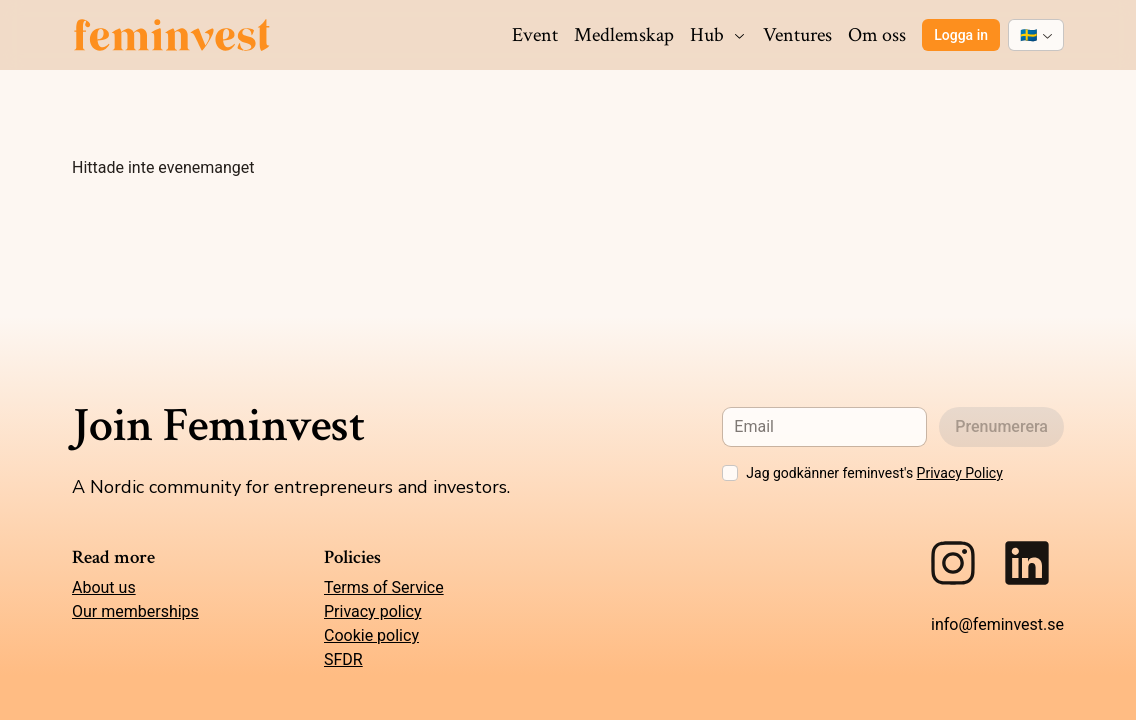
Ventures (797, 35)
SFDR (343, 659)
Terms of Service (384, 587)
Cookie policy (371, 635)
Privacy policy (373, 611)
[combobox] (1036, 35)
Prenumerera (1001, 426)
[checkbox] (730, 473)
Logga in (961, 35)
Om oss (877, 35)
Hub (718, 35)
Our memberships (135, 611)
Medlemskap (624, 35)
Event (535, 35)
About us (104, 587)
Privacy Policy (960, 473)
